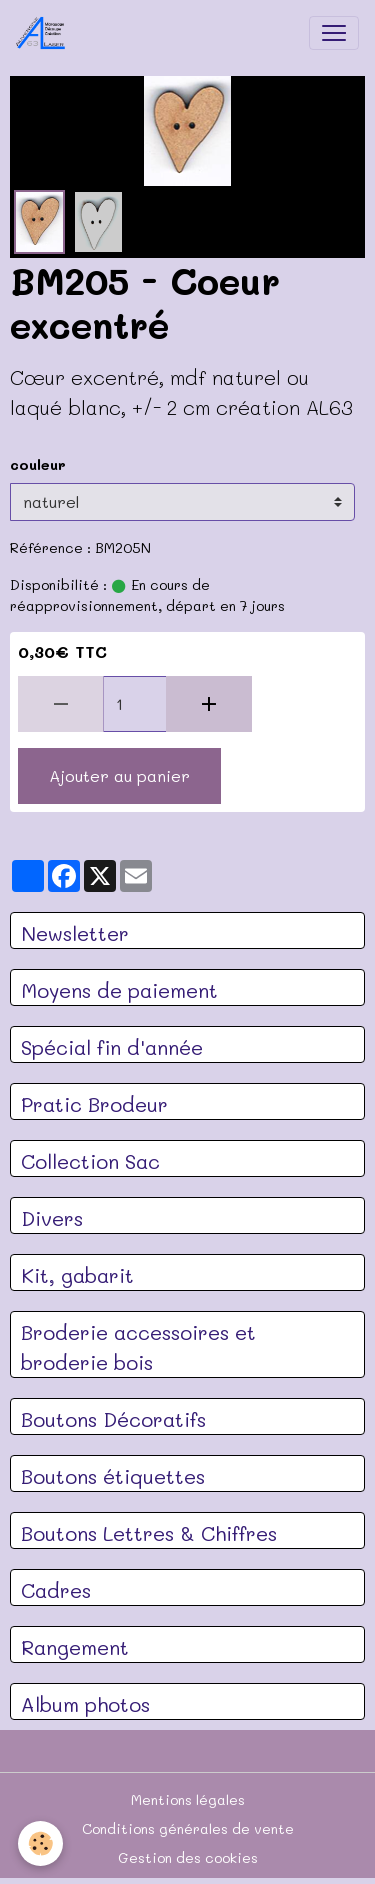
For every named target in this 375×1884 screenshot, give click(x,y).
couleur (38, 464)
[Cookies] (40, 1843)
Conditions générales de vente (188, 1828)
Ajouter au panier (119, 775)
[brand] (45, 33)
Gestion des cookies (188, 1857)
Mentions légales (188, 1799)
